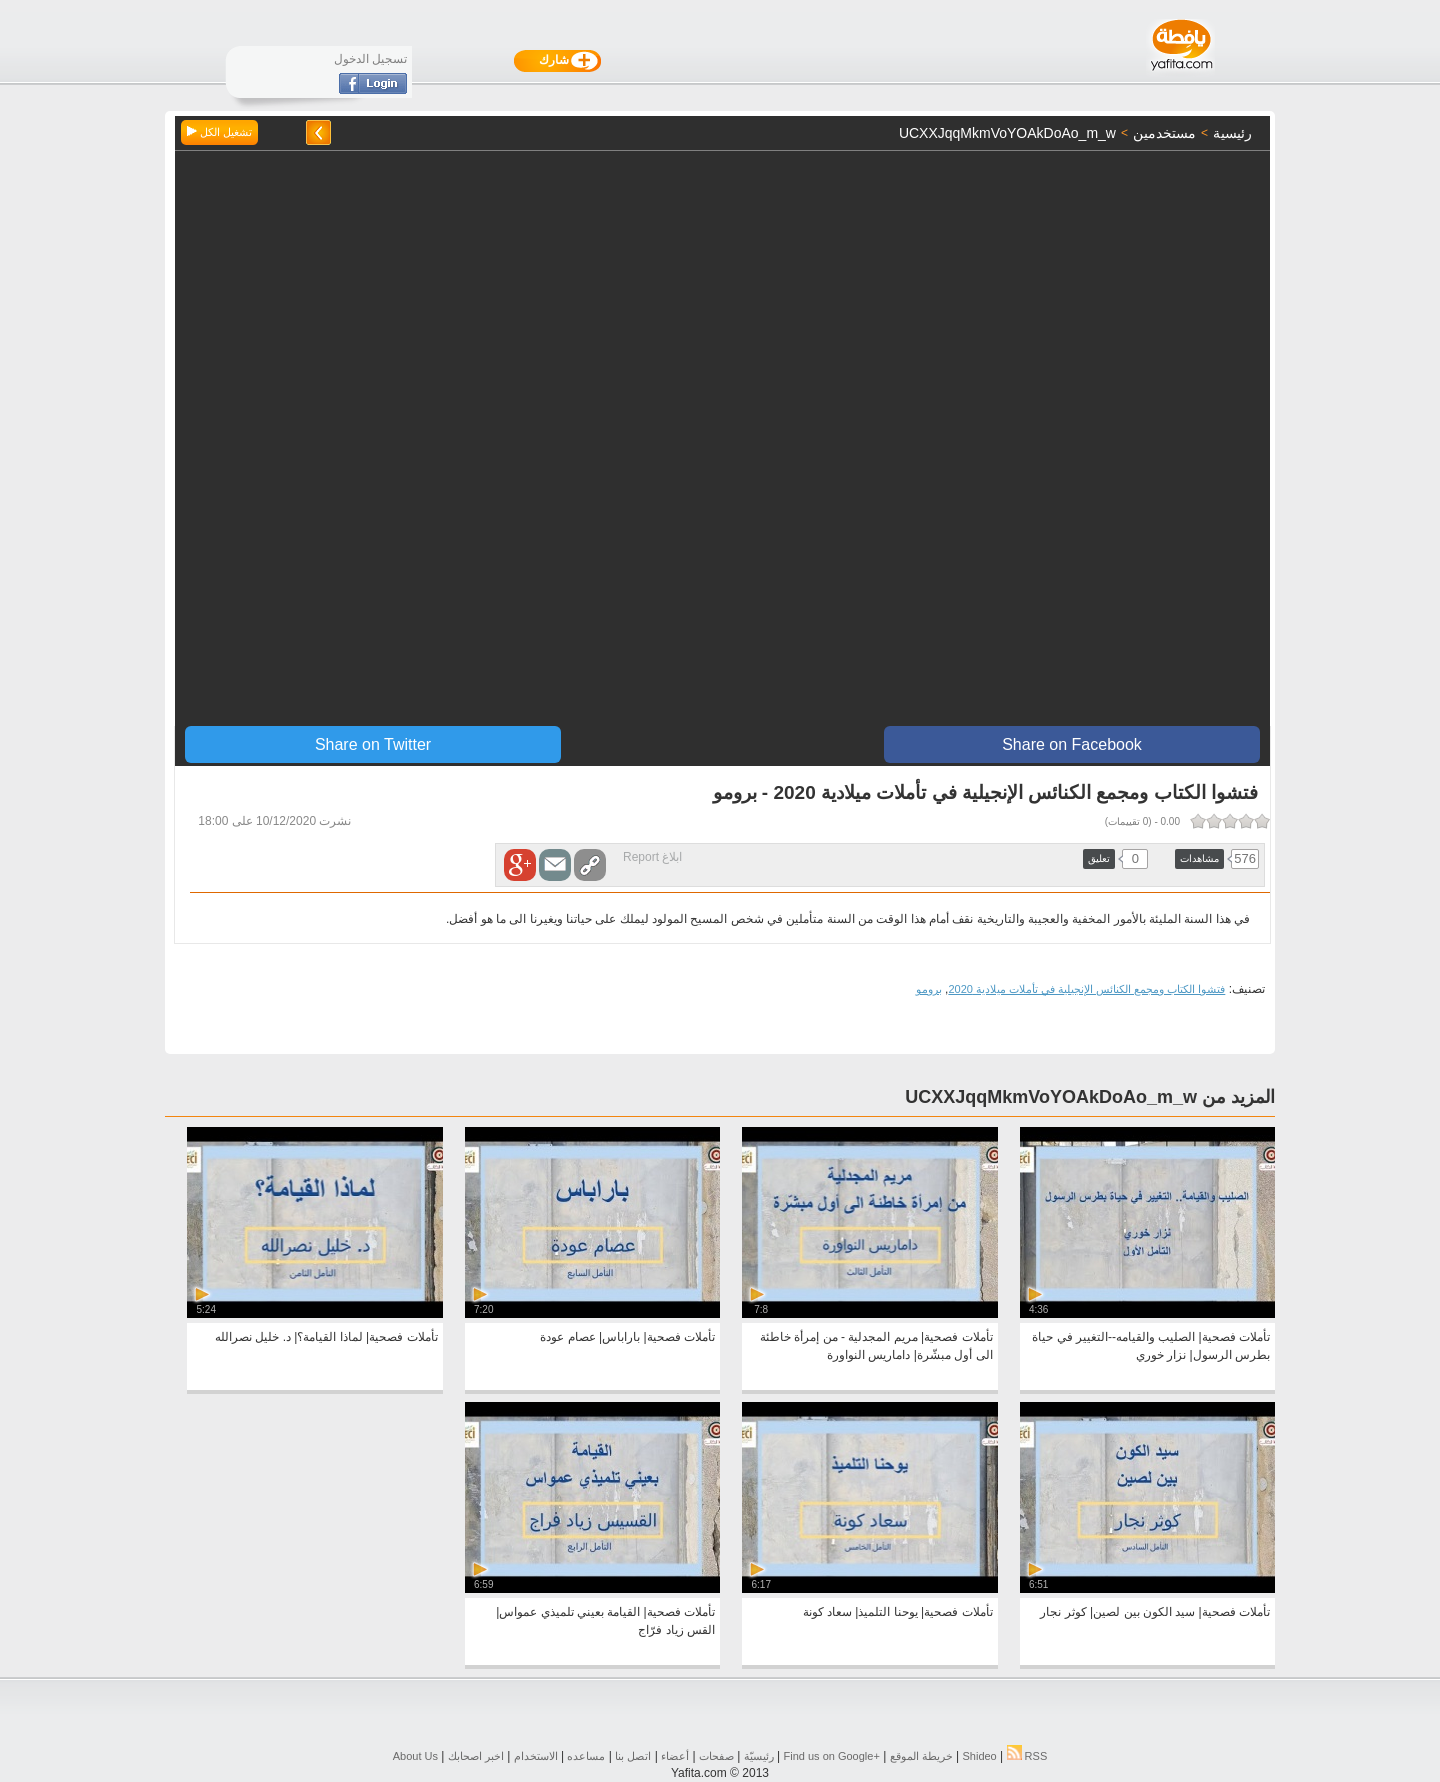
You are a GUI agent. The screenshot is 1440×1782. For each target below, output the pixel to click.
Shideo (979, 1756)
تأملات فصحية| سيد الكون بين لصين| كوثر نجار (1155, 1612)
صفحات (716, 1756)
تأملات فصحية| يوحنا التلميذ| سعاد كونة (898, 1612)
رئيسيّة (759, 1756)
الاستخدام (536, 1756)
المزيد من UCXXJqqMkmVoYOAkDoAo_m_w (1090, 1097)
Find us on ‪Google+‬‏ (832, 1756)
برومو (929, 989)
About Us (415, 1756)
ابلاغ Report (652, 857)
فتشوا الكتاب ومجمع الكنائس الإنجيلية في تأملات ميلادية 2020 (1086, 989)
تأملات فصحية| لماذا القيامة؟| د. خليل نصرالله (326, 1337)
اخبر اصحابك (476, 1756)
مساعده (586, 1756)
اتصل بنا (633, 1756)
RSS (1027, 1756)
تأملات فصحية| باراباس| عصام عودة (627, 1337)
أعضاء (675, 1756)
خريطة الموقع (921, 1756)
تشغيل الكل (219, 132)
